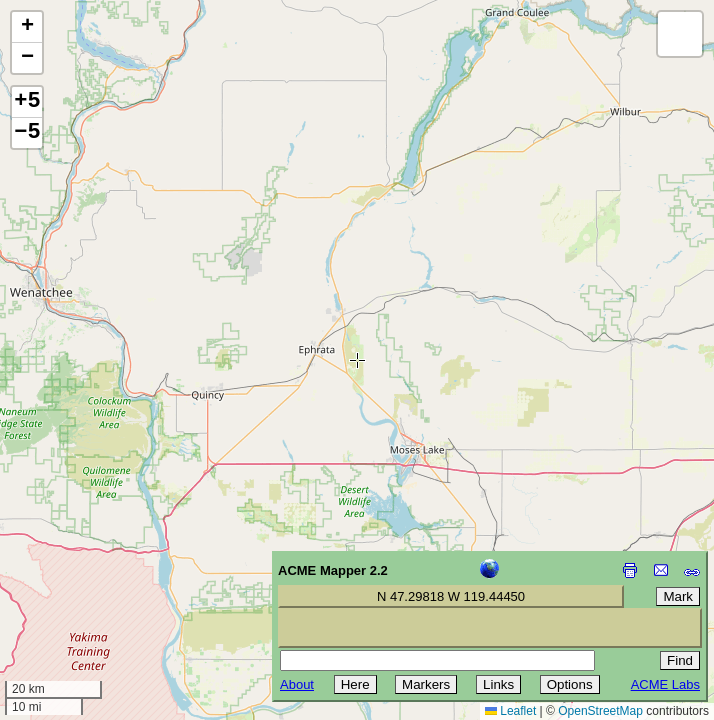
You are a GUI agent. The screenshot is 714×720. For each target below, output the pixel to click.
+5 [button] (27, 102)
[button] (27, 27)
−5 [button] (27, 133)
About (297, 684)
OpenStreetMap (600, 711)
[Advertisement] (106, 578)
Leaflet (510, 711)
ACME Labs (665, 684)
